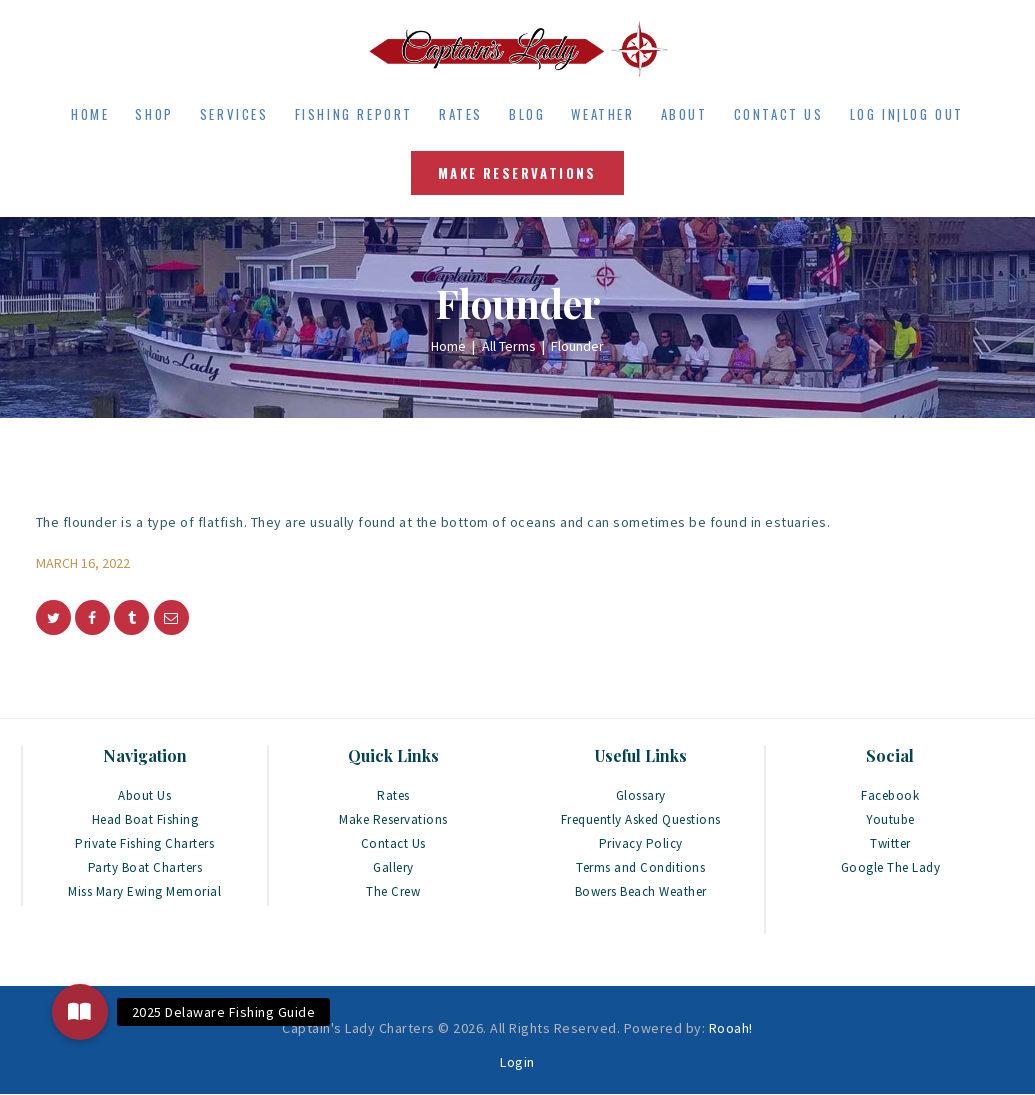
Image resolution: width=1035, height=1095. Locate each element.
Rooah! (731, 1028)
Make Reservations (393, 819)
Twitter (890, 843)
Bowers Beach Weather (641, 891)
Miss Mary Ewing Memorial (144, 891)
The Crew (393, 891)
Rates (393, 795)
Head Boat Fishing (145, 819)
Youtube (890, 819)
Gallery (393, 867)
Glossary (641, 795)
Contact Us (393, 843)
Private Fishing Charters (144, 843)
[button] (80, 1012)
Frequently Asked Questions (641, 819)
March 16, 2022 (83, 563)
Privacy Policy (641, 843)
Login (517, 1062)
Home (448, 346)
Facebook (890, 795)
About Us (144, 795)
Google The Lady (891, 867)
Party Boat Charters (145, 867)
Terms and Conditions (640, 867)
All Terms (509, 346)
